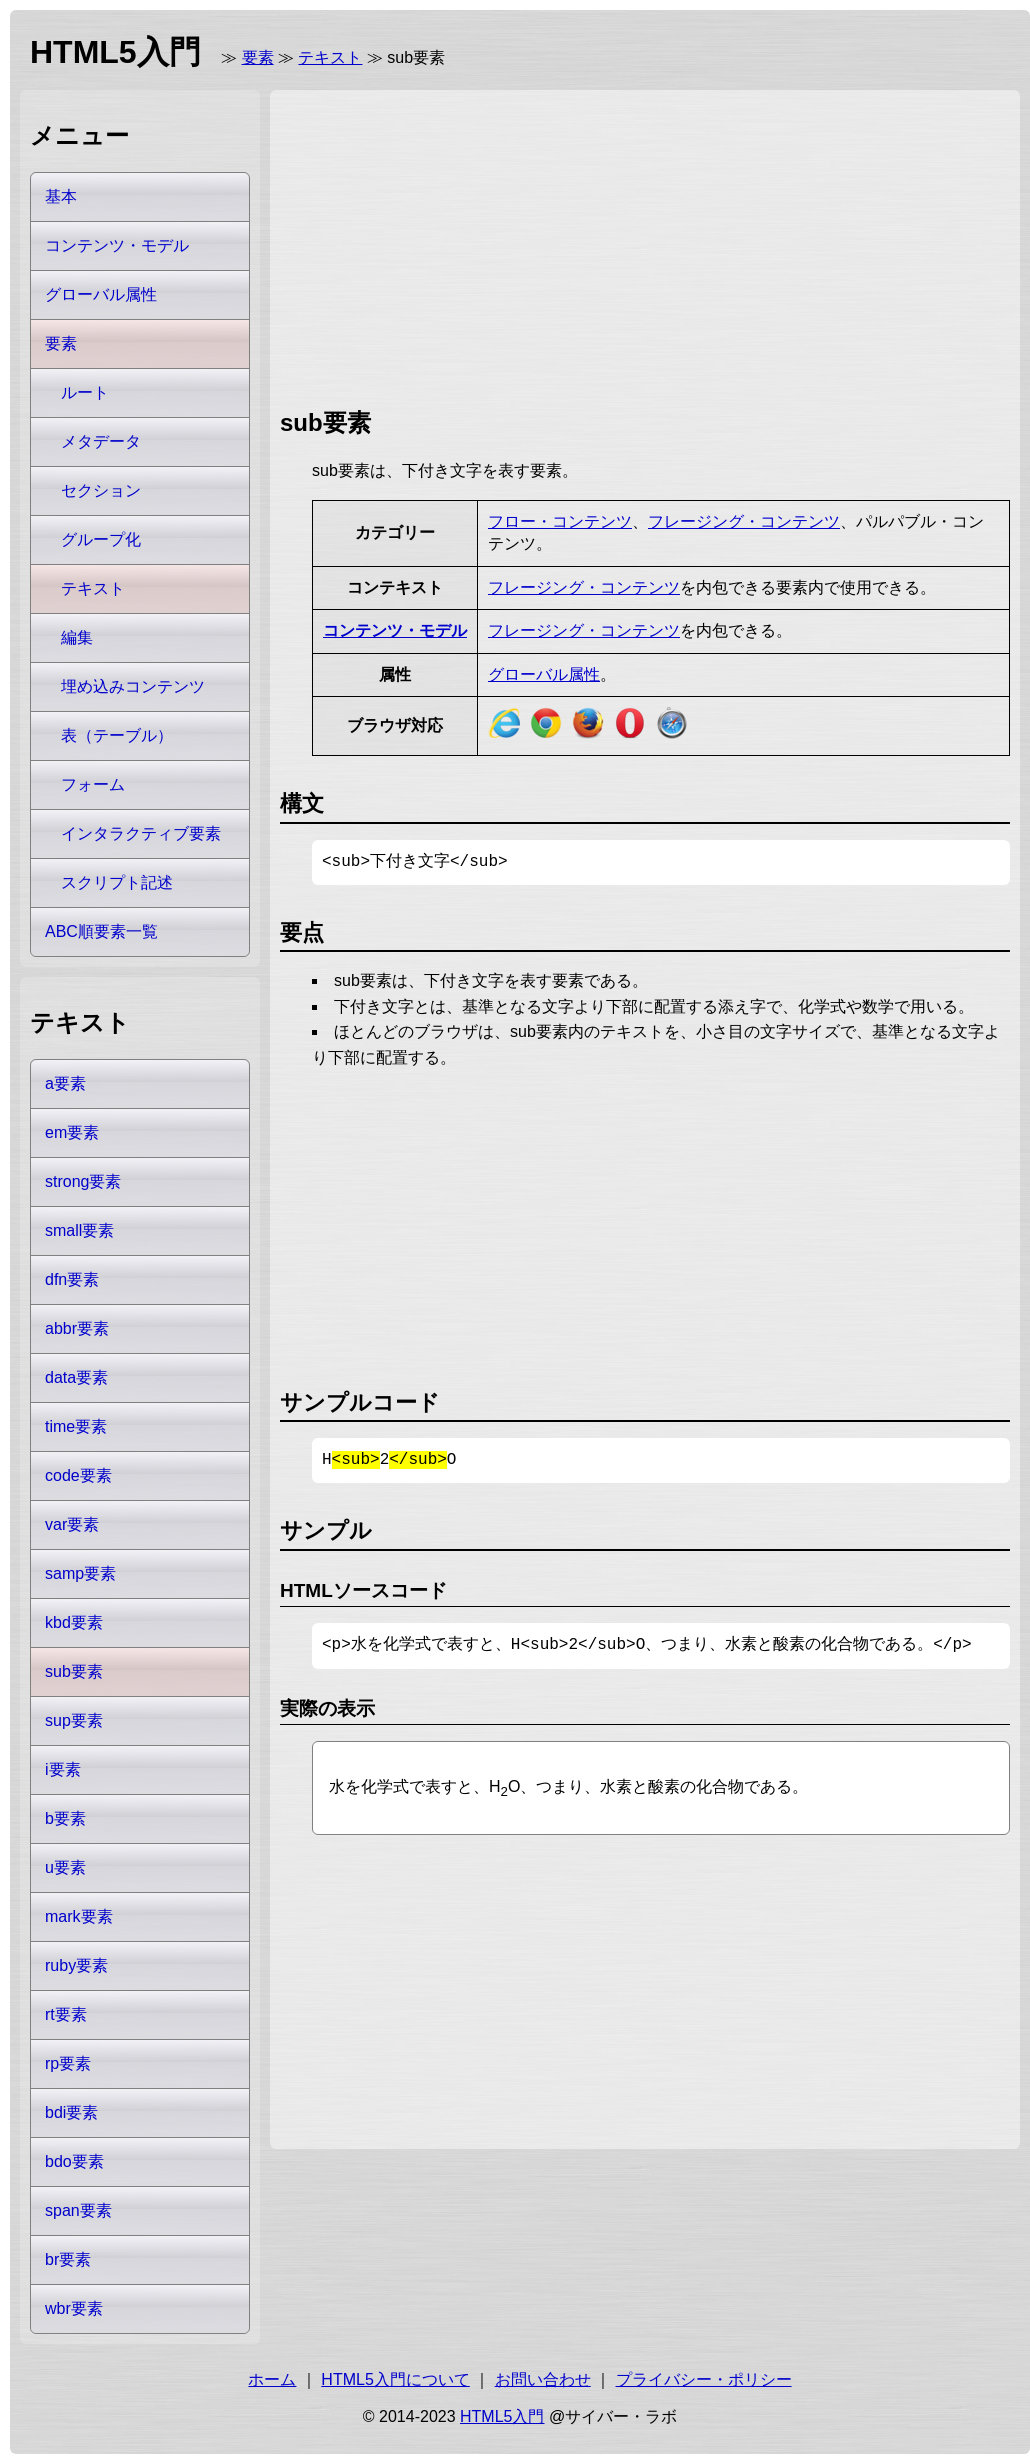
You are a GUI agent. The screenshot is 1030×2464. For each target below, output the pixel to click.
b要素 (65, 1818)
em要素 (72, 1132)
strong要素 (83, 1181)
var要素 (72, 1524)
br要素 (68, 2259)
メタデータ (101, 441)
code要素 (78, 1475)
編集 (77, 637)
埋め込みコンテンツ (133, 686)
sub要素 (74, 1671)
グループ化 (101, 539)
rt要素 (66, 2014)
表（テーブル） (117, 735)
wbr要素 (74, 2308)
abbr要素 (77, 1328)
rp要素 (68, 2063)
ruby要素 (76, 1965)
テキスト (330, 57)
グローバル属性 (544, 674)
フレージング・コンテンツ (744, 521)
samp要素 (80, 1573)
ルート (85, 392)
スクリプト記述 (117, 882)
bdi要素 (71, 2112)
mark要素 (79, 1916)
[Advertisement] (407, 245)
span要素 (78, 2210)
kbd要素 (74, 1622)
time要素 (76, 1426)
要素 (258, 57)
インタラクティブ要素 (141, 833)
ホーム (272, 2379)
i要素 (63, 1769)
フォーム (93, 784)
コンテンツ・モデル (395, 630)
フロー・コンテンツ (560, 521)
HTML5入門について (395, 2379)
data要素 (76, 1377)
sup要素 (74, 1720)
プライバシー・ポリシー (704, 2379)
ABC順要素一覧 (101, 931)
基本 (61, 196)
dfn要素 (72, 1279)
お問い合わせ (543, 2379)
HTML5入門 (502, 2416)
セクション (101, 490)
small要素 (79, 1230)
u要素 (65, 1867)
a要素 (65, 1083)
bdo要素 (74, 2161)
